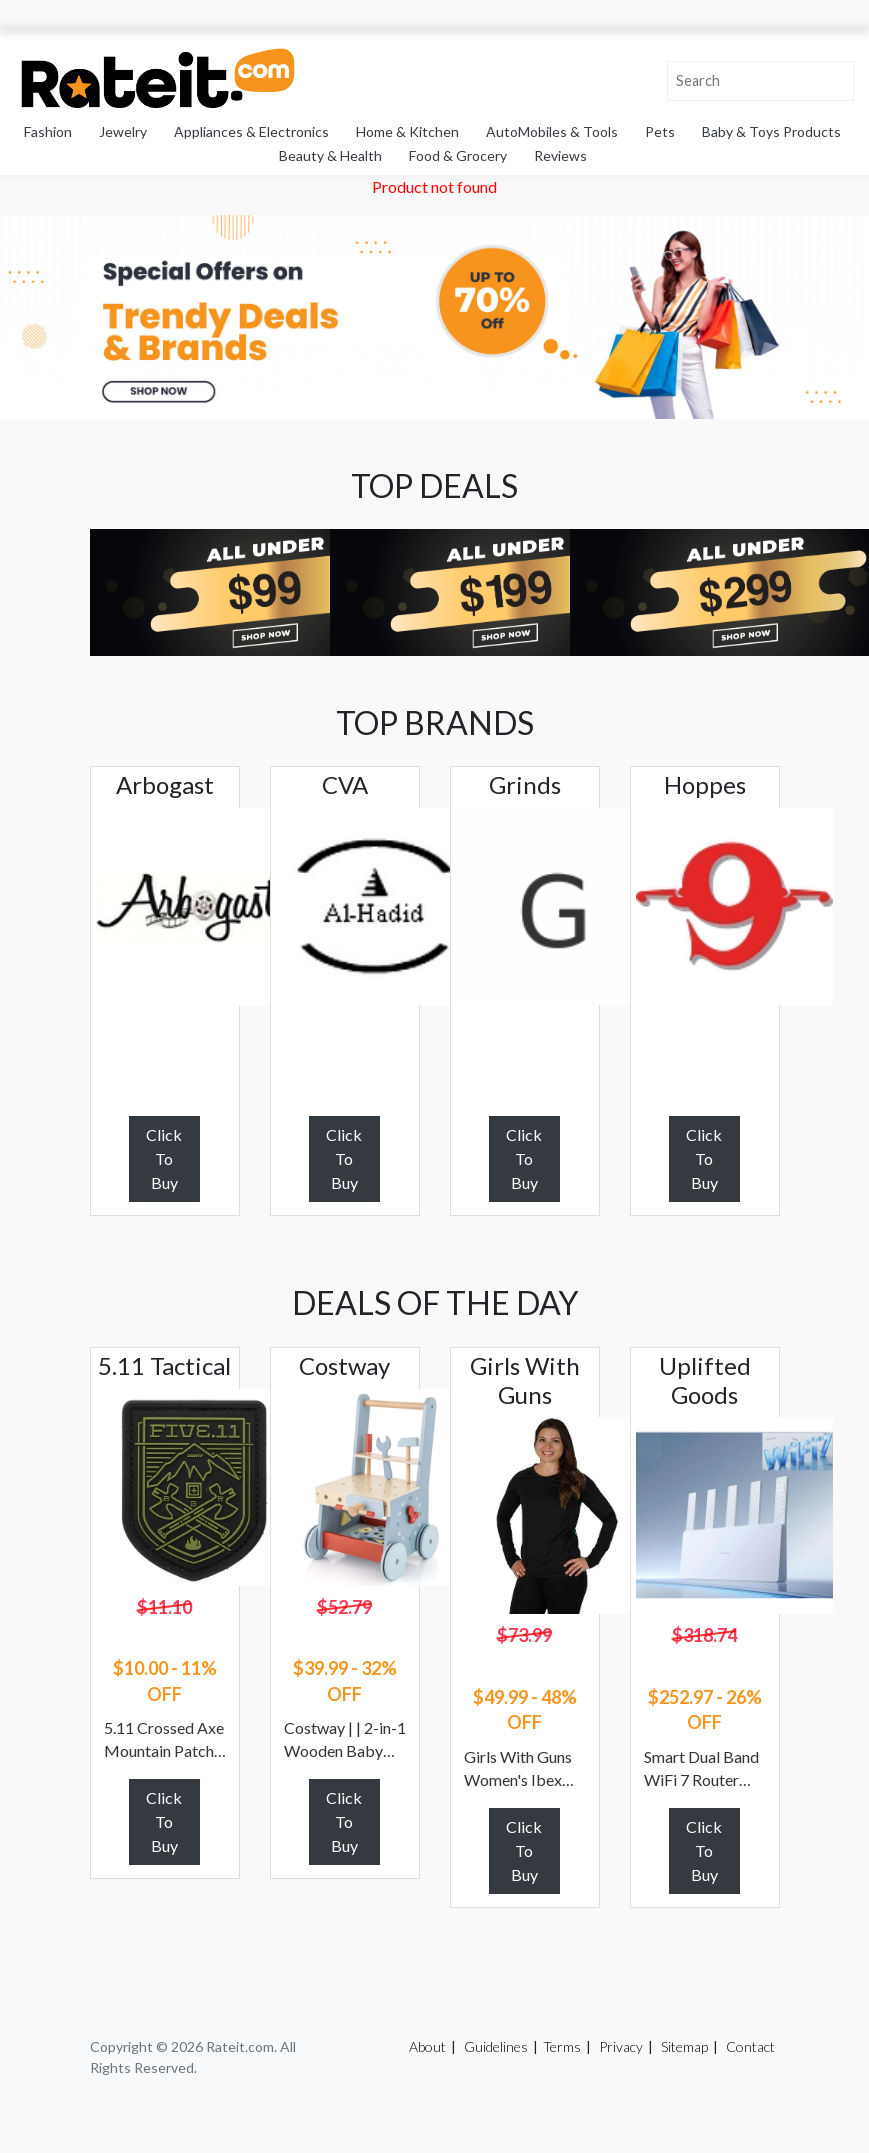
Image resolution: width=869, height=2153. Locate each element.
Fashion (48, 131)
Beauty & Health (330, 155)
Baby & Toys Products (771, 131)
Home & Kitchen (407, 131)
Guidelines (496, 2046)
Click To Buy (164, 1158)
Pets (660, 131)
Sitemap (684, 2046)
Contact (750, 2046)
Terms (562, 2046)
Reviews (560, 155)
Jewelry (123, 131)
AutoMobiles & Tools (552, 131)
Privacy (621, 2046)
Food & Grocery (458, 155)
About (427, 2046)
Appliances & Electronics (251, 131)
